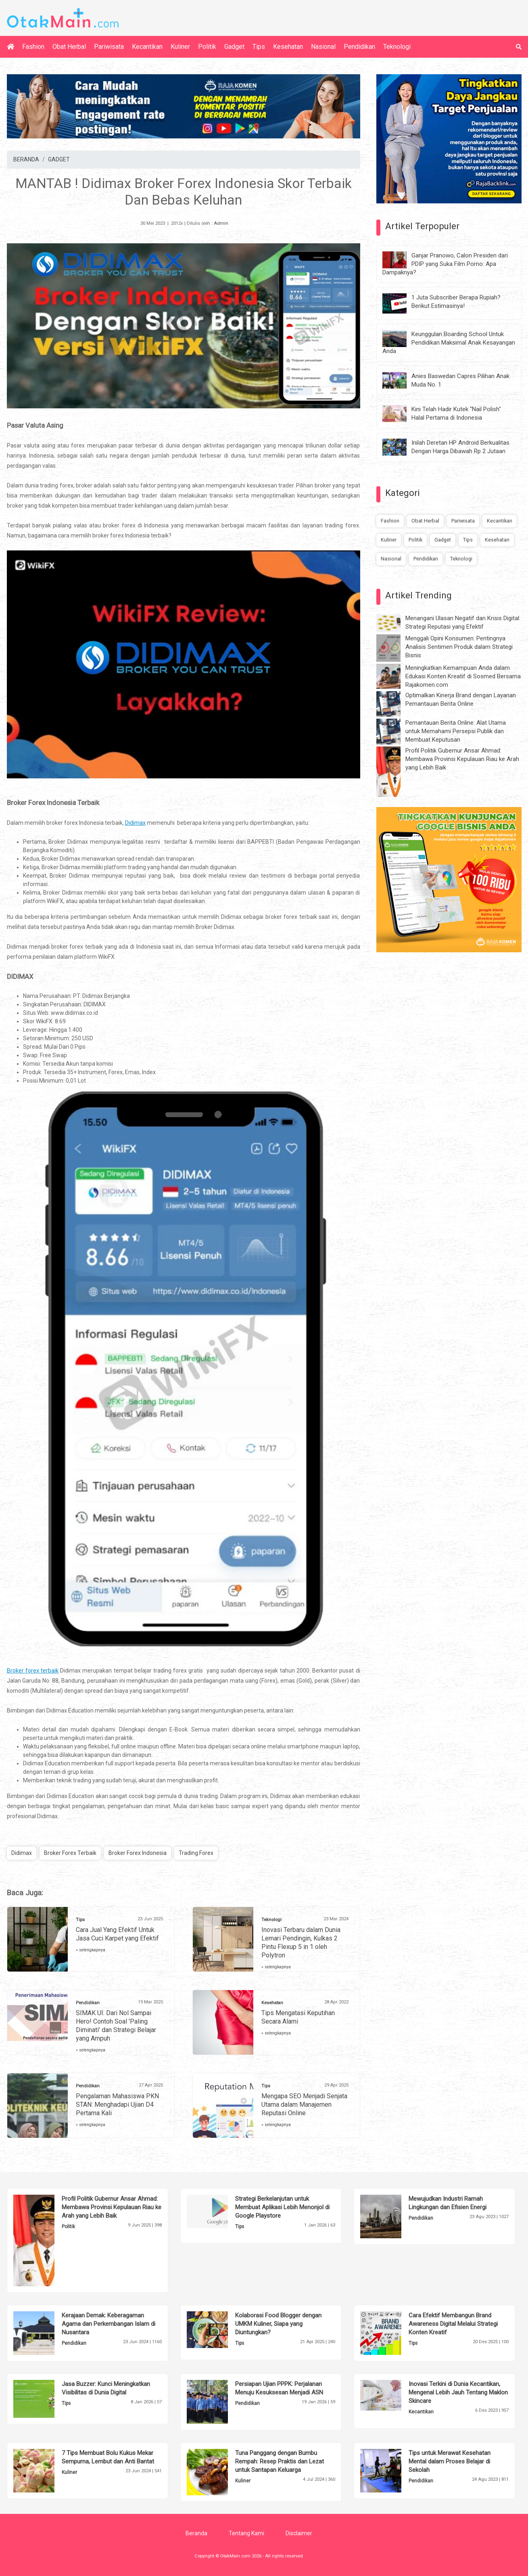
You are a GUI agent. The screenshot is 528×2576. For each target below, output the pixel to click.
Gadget (234, 46)
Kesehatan (288, 46)
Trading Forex (196, 1853)
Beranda (196, 2533)
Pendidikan (359, 46)
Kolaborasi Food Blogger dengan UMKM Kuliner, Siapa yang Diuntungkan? (278, 2324)
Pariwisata (109, 46)
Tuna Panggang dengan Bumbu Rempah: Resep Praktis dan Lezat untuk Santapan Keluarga (279, 2461)
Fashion (33, 46)
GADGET (59, 159)
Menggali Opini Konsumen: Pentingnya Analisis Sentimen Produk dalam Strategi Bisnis (459, 647)
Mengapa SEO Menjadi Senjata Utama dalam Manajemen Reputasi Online (304, 2104)
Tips (259, 46)
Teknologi (397, 46)
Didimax (21, 1853)
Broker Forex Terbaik (70, 1853)
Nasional (323, 46)
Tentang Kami (246, 2533)
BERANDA (26, 159)
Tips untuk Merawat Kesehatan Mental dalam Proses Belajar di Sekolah (449, 2461)
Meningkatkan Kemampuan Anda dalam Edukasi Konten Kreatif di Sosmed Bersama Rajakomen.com (463, 676)
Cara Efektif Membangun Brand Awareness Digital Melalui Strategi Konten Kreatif (453, 2324)
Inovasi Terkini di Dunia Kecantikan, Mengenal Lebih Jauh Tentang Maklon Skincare (458, 2392)
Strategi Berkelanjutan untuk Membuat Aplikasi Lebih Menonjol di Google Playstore (282, 2207)
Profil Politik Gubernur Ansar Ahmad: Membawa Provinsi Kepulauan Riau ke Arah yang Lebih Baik (462, 759)
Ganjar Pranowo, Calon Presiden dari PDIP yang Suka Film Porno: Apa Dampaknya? (445, 264)
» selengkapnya (90, 1950)
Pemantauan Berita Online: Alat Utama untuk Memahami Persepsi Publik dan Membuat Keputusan (455, 731)
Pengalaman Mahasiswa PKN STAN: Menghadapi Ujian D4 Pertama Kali (117, 2104)
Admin (221, 223)
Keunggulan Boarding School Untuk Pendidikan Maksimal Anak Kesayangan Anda (448, 342)
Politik (207, 46)
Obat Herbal (69, 46)
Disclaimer (299, 2533)
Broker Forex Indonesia (138, 1853)
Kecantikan (147, 46)
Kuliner (180, 46)
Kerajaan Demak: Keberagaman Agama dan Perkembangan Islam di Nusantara (108, 2324)
